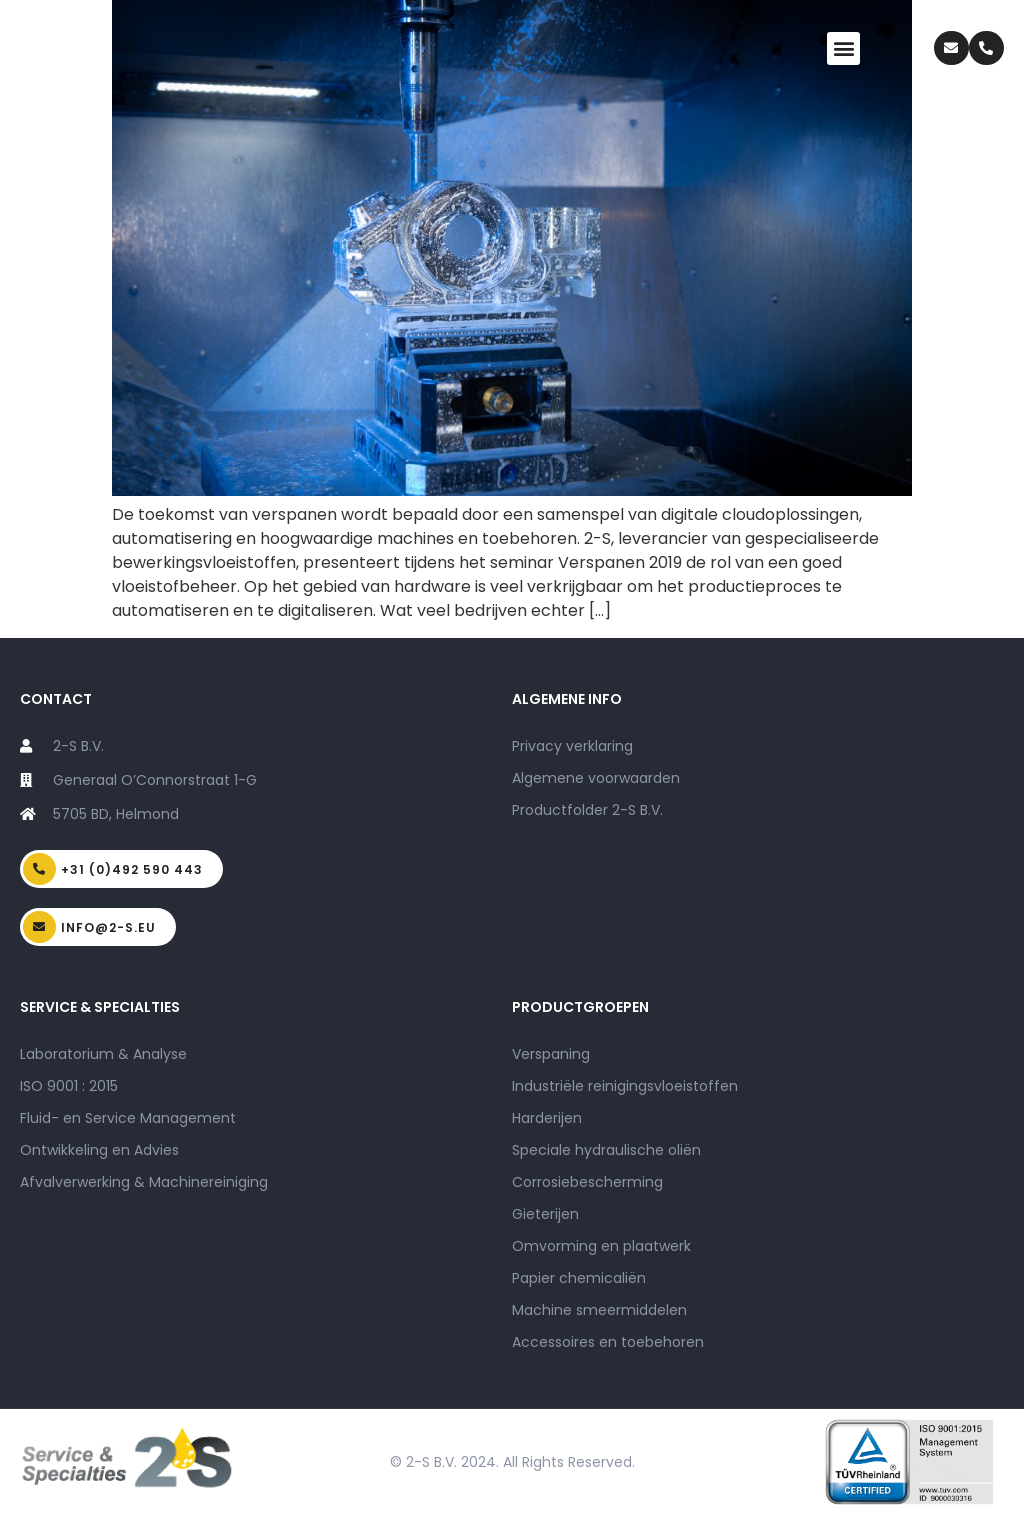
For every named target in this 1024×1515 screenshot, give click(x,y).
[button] (843, 48)
